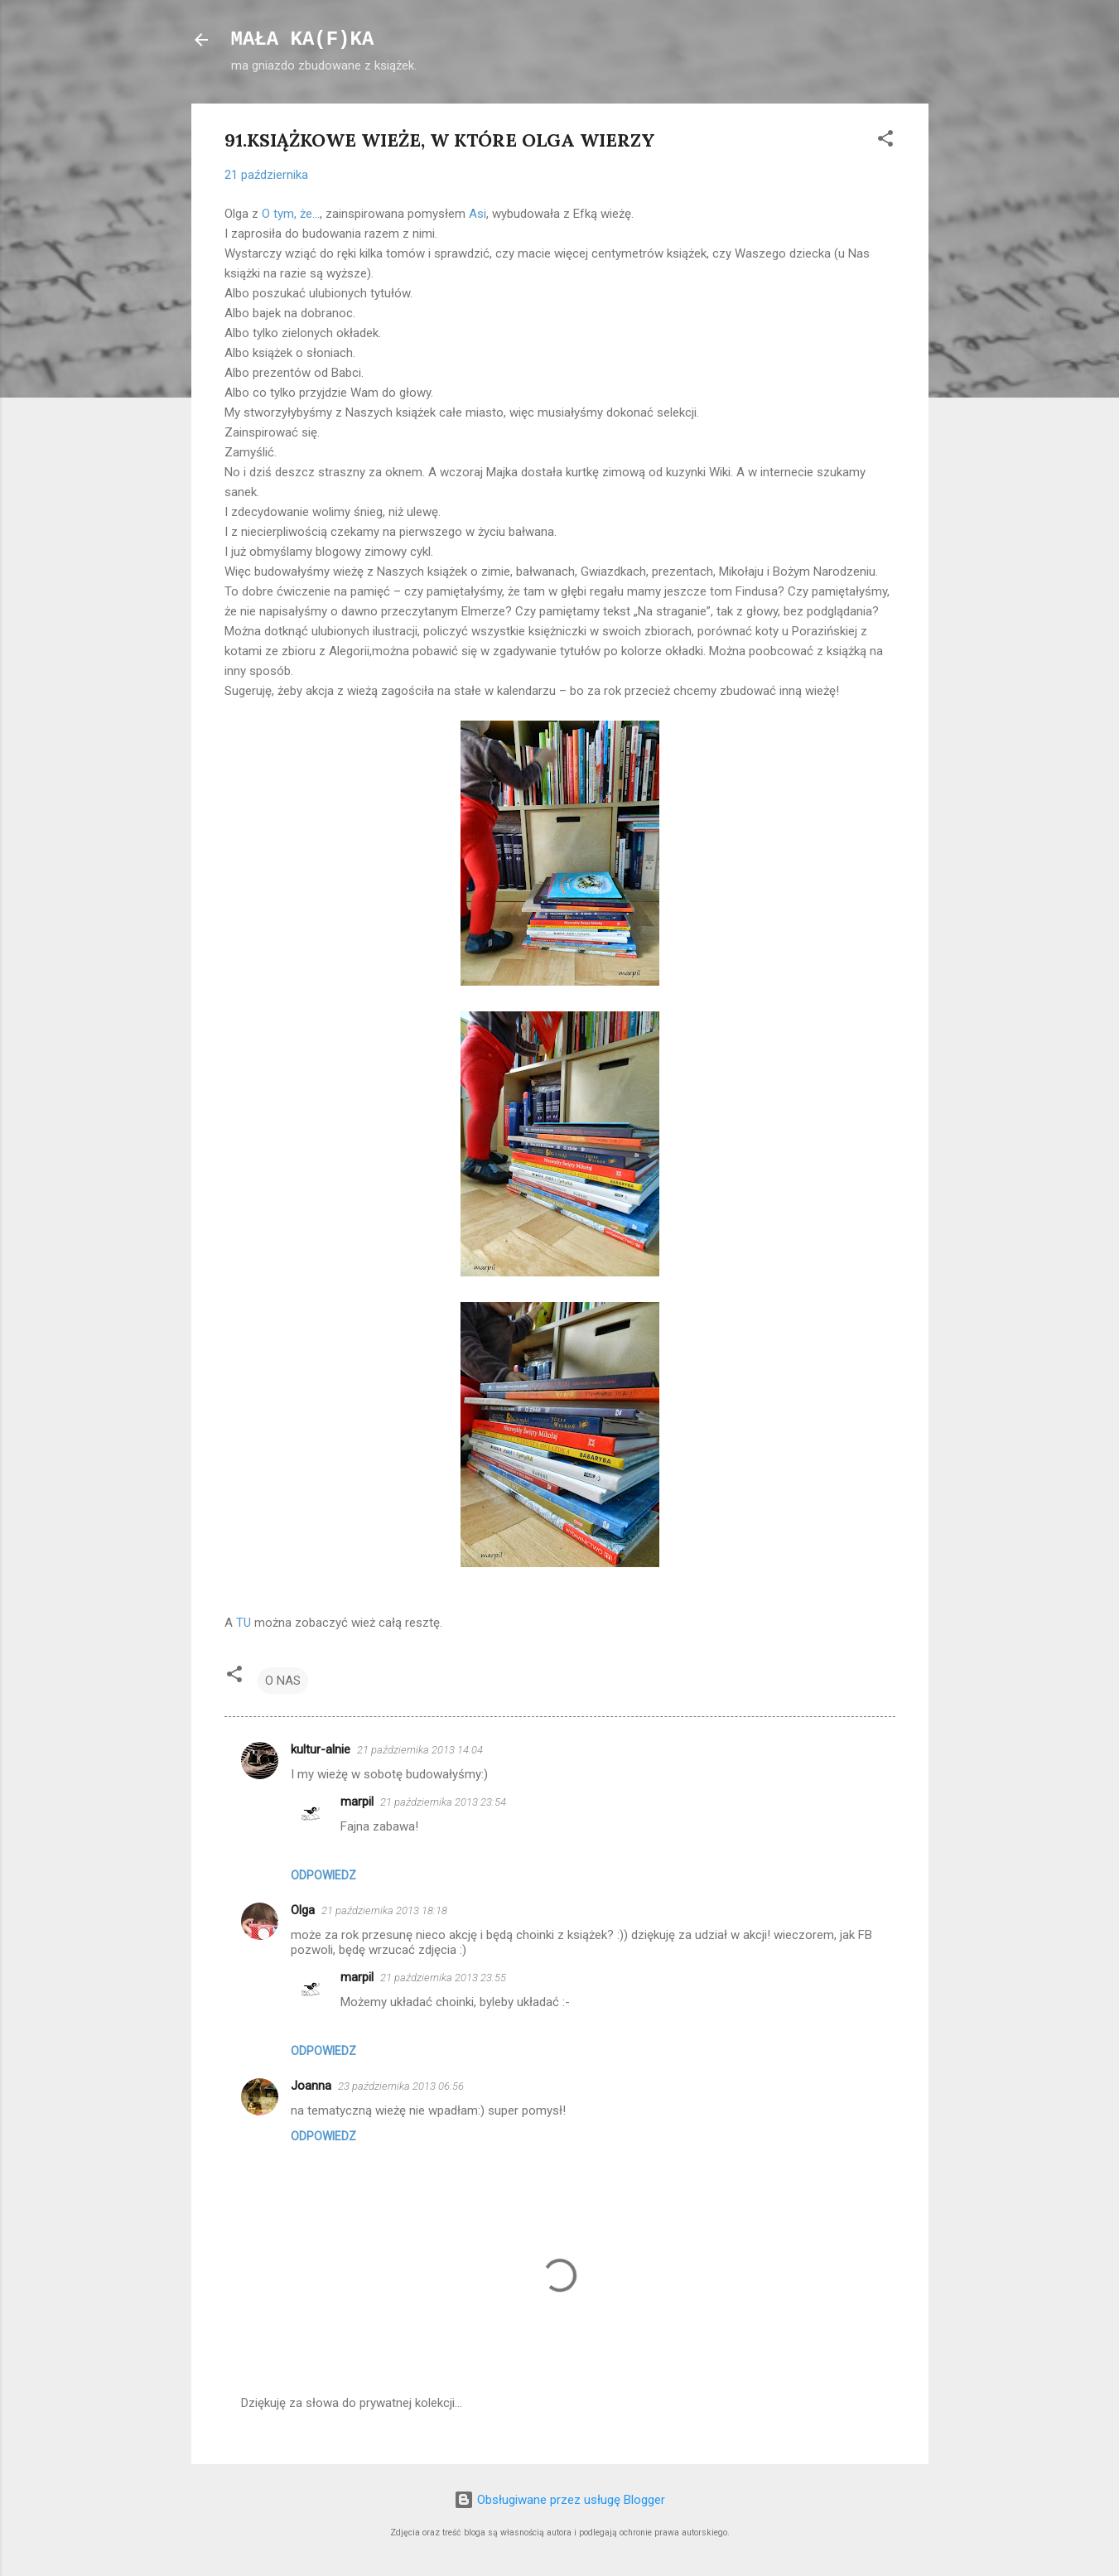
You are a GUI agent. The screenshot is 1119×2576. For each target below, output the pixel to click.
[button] (885, 141)
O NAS (283, 1680)
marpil (357, 1801)
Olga (303, 1910)
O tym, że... (291, 213)
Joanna (311, 2085)
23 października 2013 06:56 (401, 2086)
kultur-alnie (320, 1749)
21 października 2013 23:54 (443, 1802)
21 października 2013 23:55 (443, 1977)
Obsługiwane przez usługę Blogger (559, 2499)
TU (243, 1622)
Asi (477, 213)
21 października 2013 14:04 (420, 1750)
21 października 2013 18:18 (384, 1910)
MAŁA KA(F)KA (302, 39)
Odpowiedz (323, 1875)
